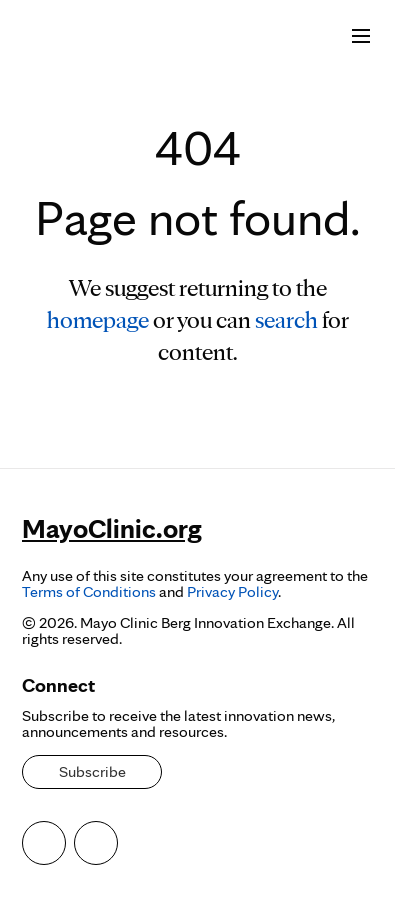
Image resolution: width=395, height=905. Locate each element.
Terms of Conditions (89, 591)
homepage (98, 319)
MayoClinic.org (112, 528)
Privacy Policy (232, 591)
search (286, 319)
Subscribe (92, 771)
